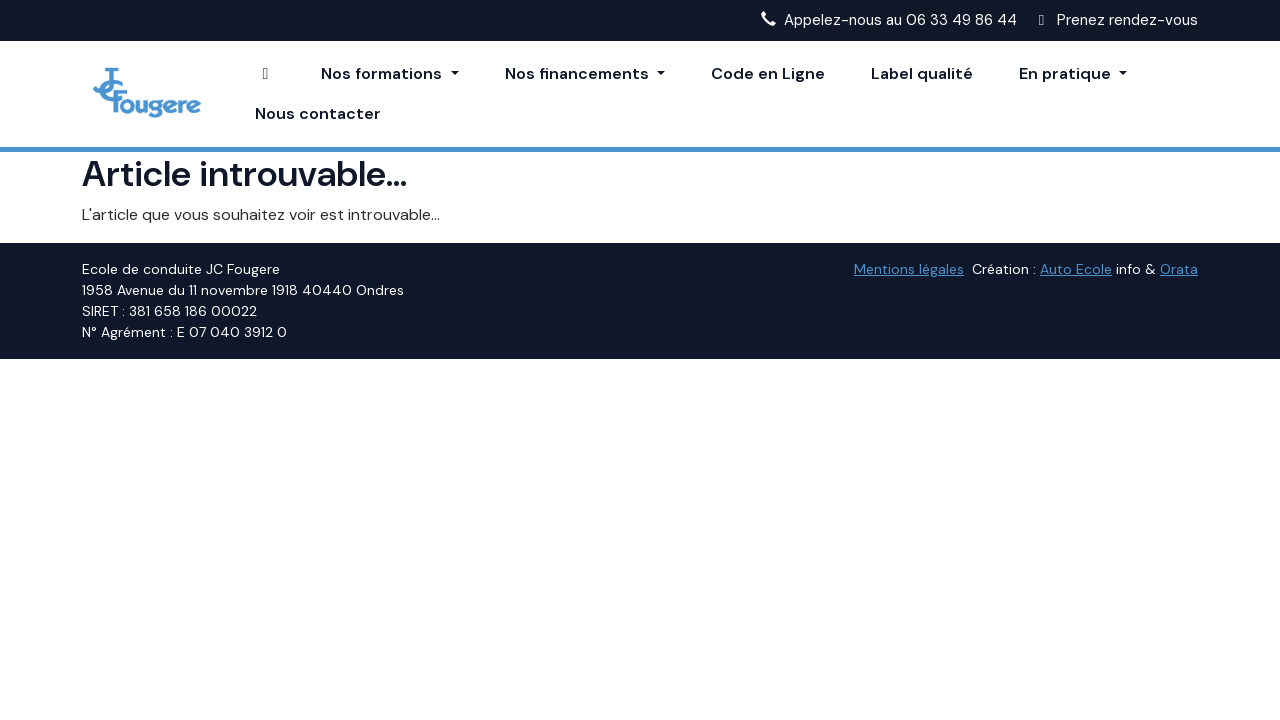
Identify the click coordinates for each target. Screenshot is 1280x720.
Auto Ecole (1076, 269)
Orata (1179, 269)
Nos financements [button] (579, 73)
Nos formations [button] (383, 73)
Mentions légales (909, 269)
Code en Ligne (768, 73)
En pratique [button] (1067, 73)
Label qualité (922, 73)
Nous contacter (318, 113)
